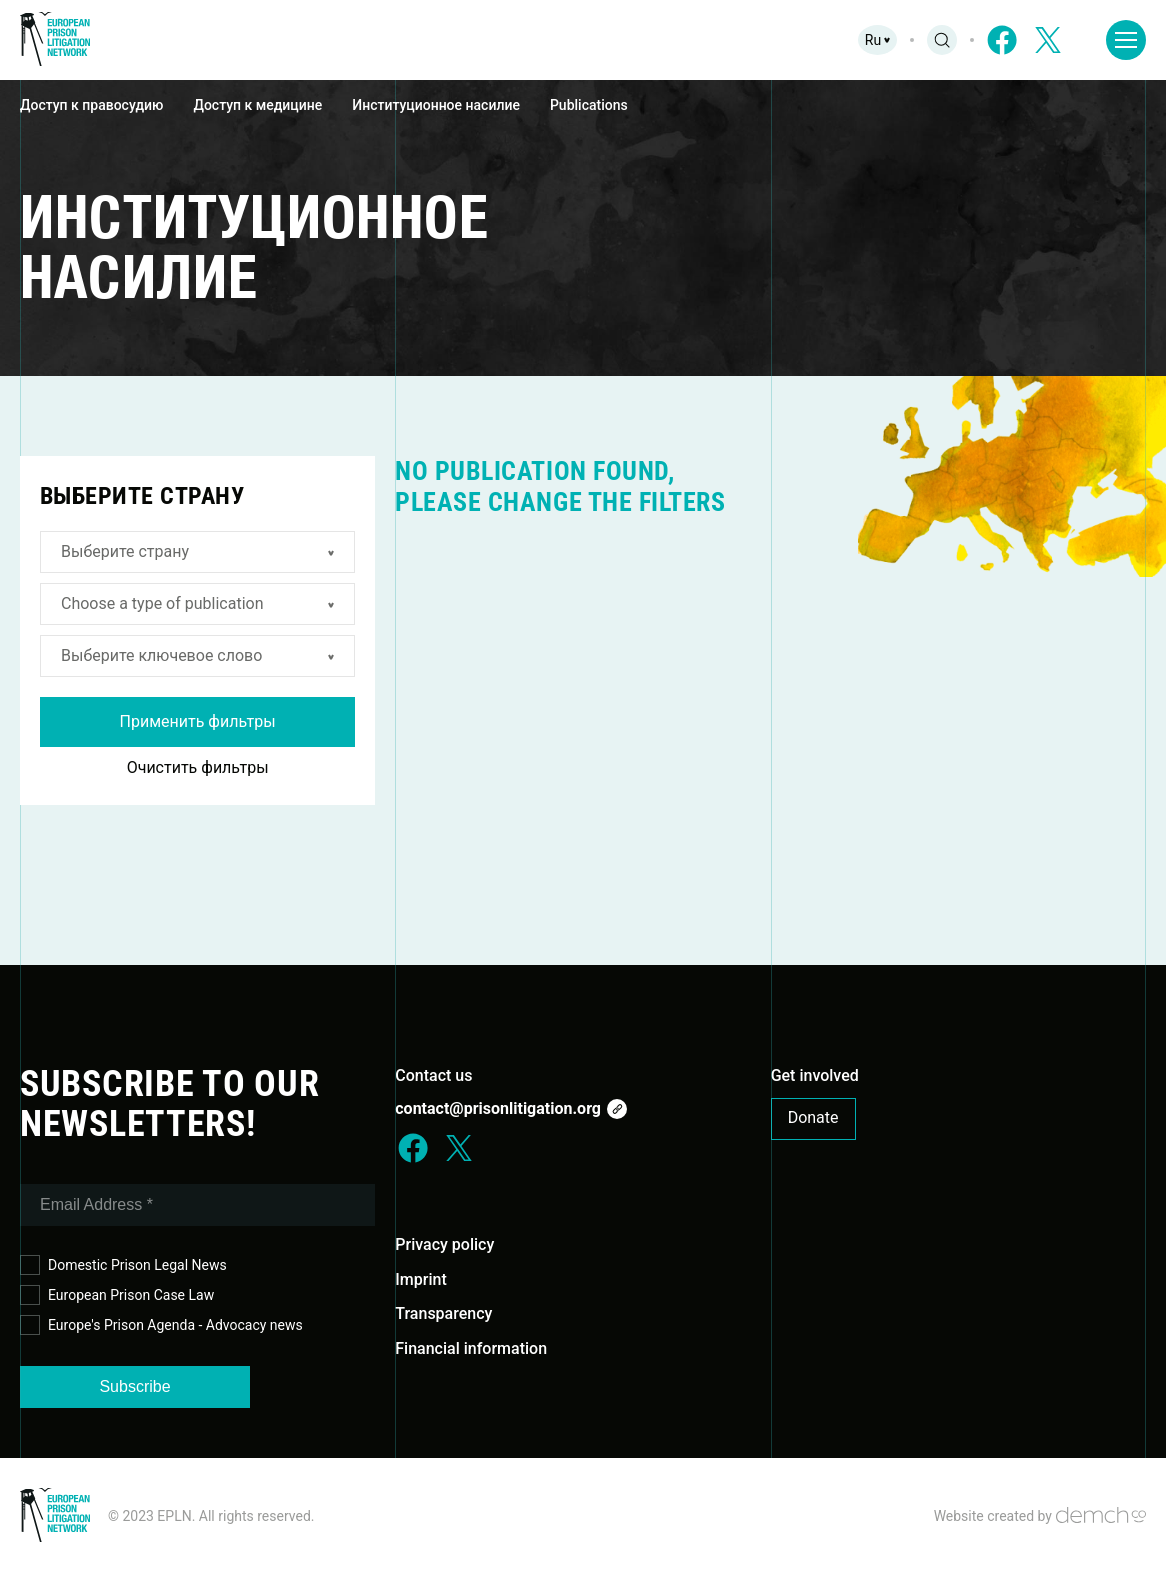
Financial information (471, 1348)
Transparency (443, 1313)
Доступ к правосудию (91, 105)
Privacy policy (444, 1244)
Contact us (433, 1075)
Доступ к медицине (257, 105)
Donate (813, 1117)
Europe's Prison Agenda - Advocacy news (161, 1325)
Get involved (815, 1075)
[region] (583, 106)
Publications (589, 105)
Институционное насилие (436, 105)
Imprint (420, 1279)
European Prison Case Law (117, 1295)
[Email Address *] (197, 1205)
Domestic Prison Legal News (123, 1265)
